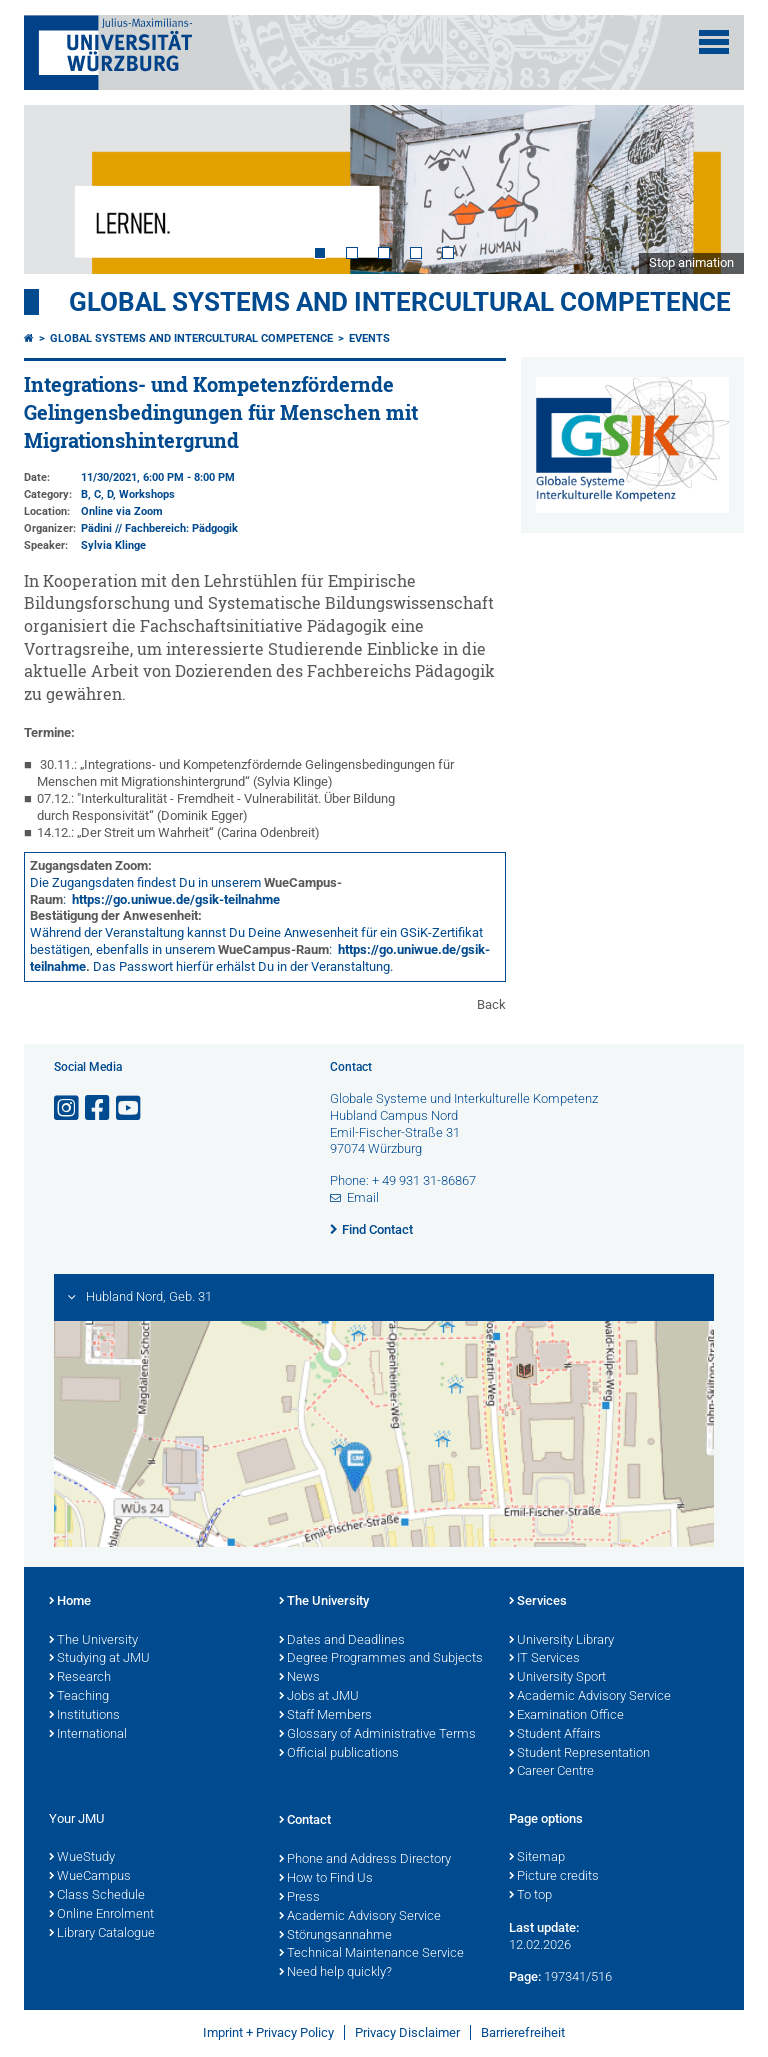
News (299, 1678)
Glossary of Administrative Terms (377, 1735)
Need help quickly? (335, 1973)
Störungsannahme (335, 1936)
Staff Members (325, 1716)
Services (538, 1602)
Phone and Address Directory (365, 1860)
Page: (525, 1976)
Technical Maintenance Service (371, 1954)
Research (80, 1678)
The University (93, 1641)
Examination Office (566, 1716)
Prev (59, 189)
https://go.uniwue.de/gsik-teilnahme (176, 899)
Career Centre (551, 1772)
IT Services (544, 1659)
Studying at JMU (99, 1659)
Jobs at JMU (319, 1697)
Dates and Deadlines (342, 1641)
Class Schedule (97, 1896)
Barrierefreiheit (523, 2032)
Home (70, 1602)
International (88, 1735)
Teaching (79, 1697)
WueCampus (90, 1877)
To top (530, 1896)
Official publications (339, 1754)
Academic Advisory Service (590, 1697)
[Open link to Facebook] (99, 1108)
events (369, 338)
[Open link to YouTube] (130, 1108)
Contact (305, 1821)
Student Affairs (555, 1735)
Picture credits (554, 1877)
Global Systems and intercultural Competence (191, 338)
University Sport (557, 1678)
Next (709, 189)
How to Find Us (326, 1879)
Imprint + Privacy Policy (268, 2032)
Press (299, 1898)
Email (363, 1197)
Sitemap (537, 1858)
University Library (561, 1641)
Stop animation (691, 262)
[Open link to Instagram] (68, 1108)
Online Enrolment (101, 1915)
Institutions (84, 1716)
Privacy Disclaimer (407, 2032)
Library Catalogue (102, 1934)
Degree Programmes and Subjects (381, 1659)
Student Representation (579, 1754)
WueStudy (82, 1858)
